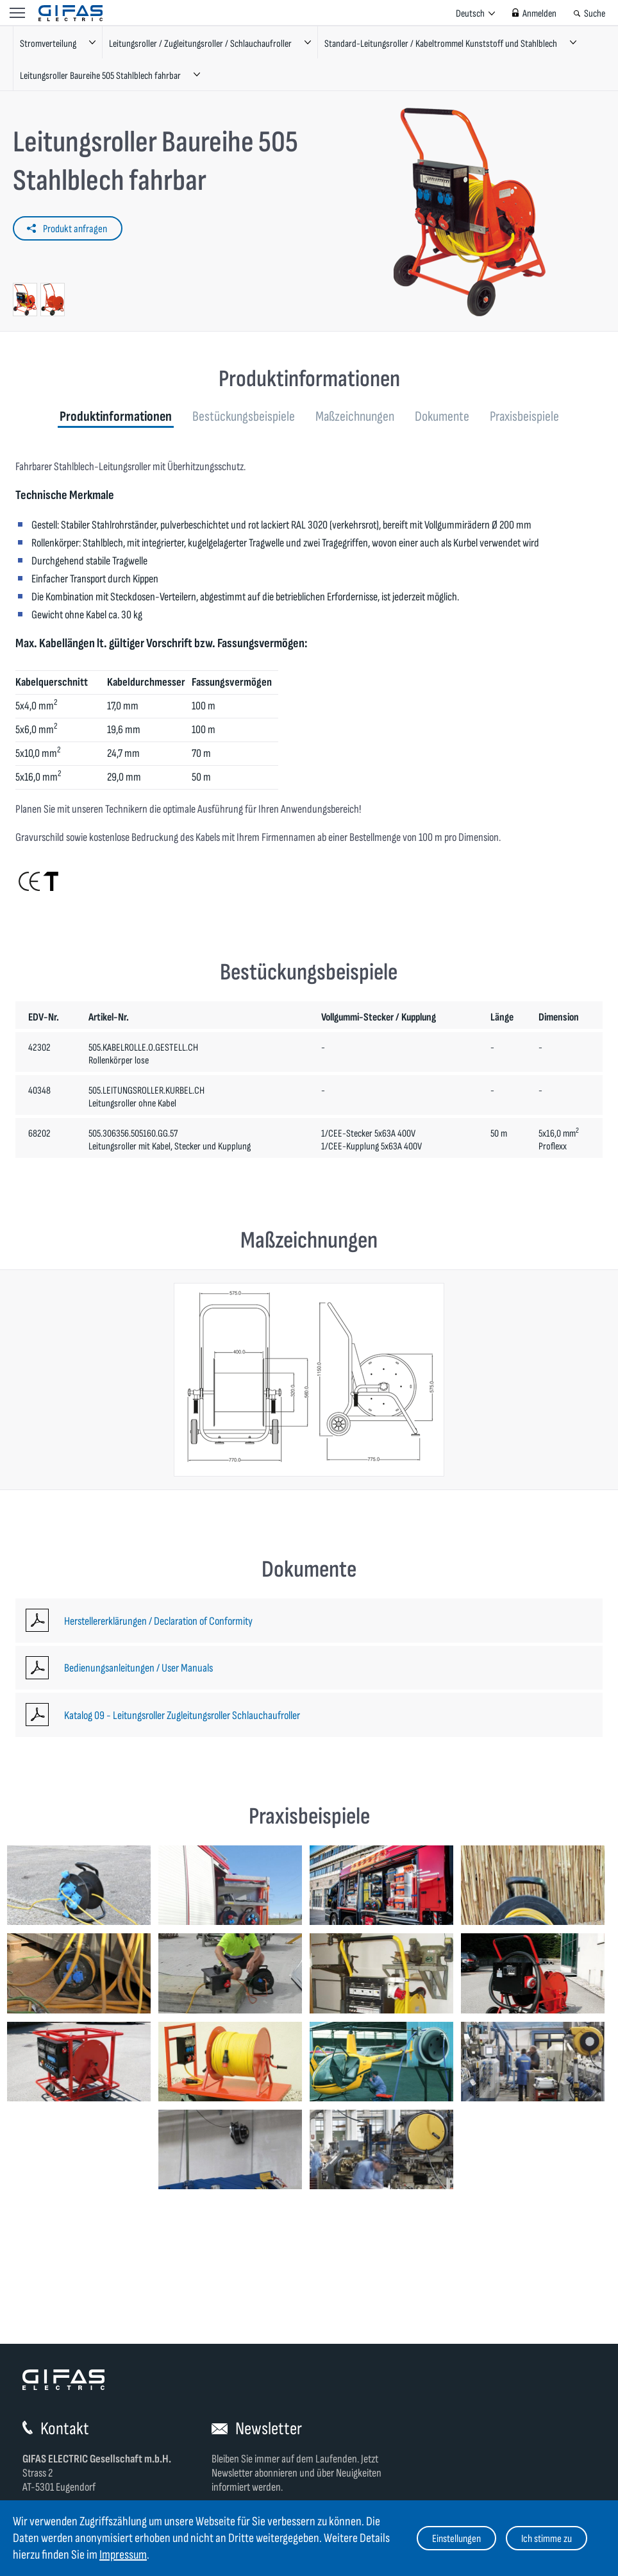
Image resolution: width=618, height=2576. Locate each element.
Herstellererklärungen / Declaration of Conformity (158, 1621)
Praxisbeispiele (524, 416)
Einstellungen (456, 2538)
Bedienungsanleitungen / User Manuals (138, 1668)
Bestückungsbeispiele (243, 416)
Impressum (123, 2555)
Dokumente (442, 416)
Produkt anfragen (75, 229)
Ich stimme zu (546, 2538)
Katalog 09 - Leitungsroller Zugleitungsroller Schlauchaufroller (182, 1715)
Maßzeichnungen (354, 416)
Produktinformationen (116, 416)
